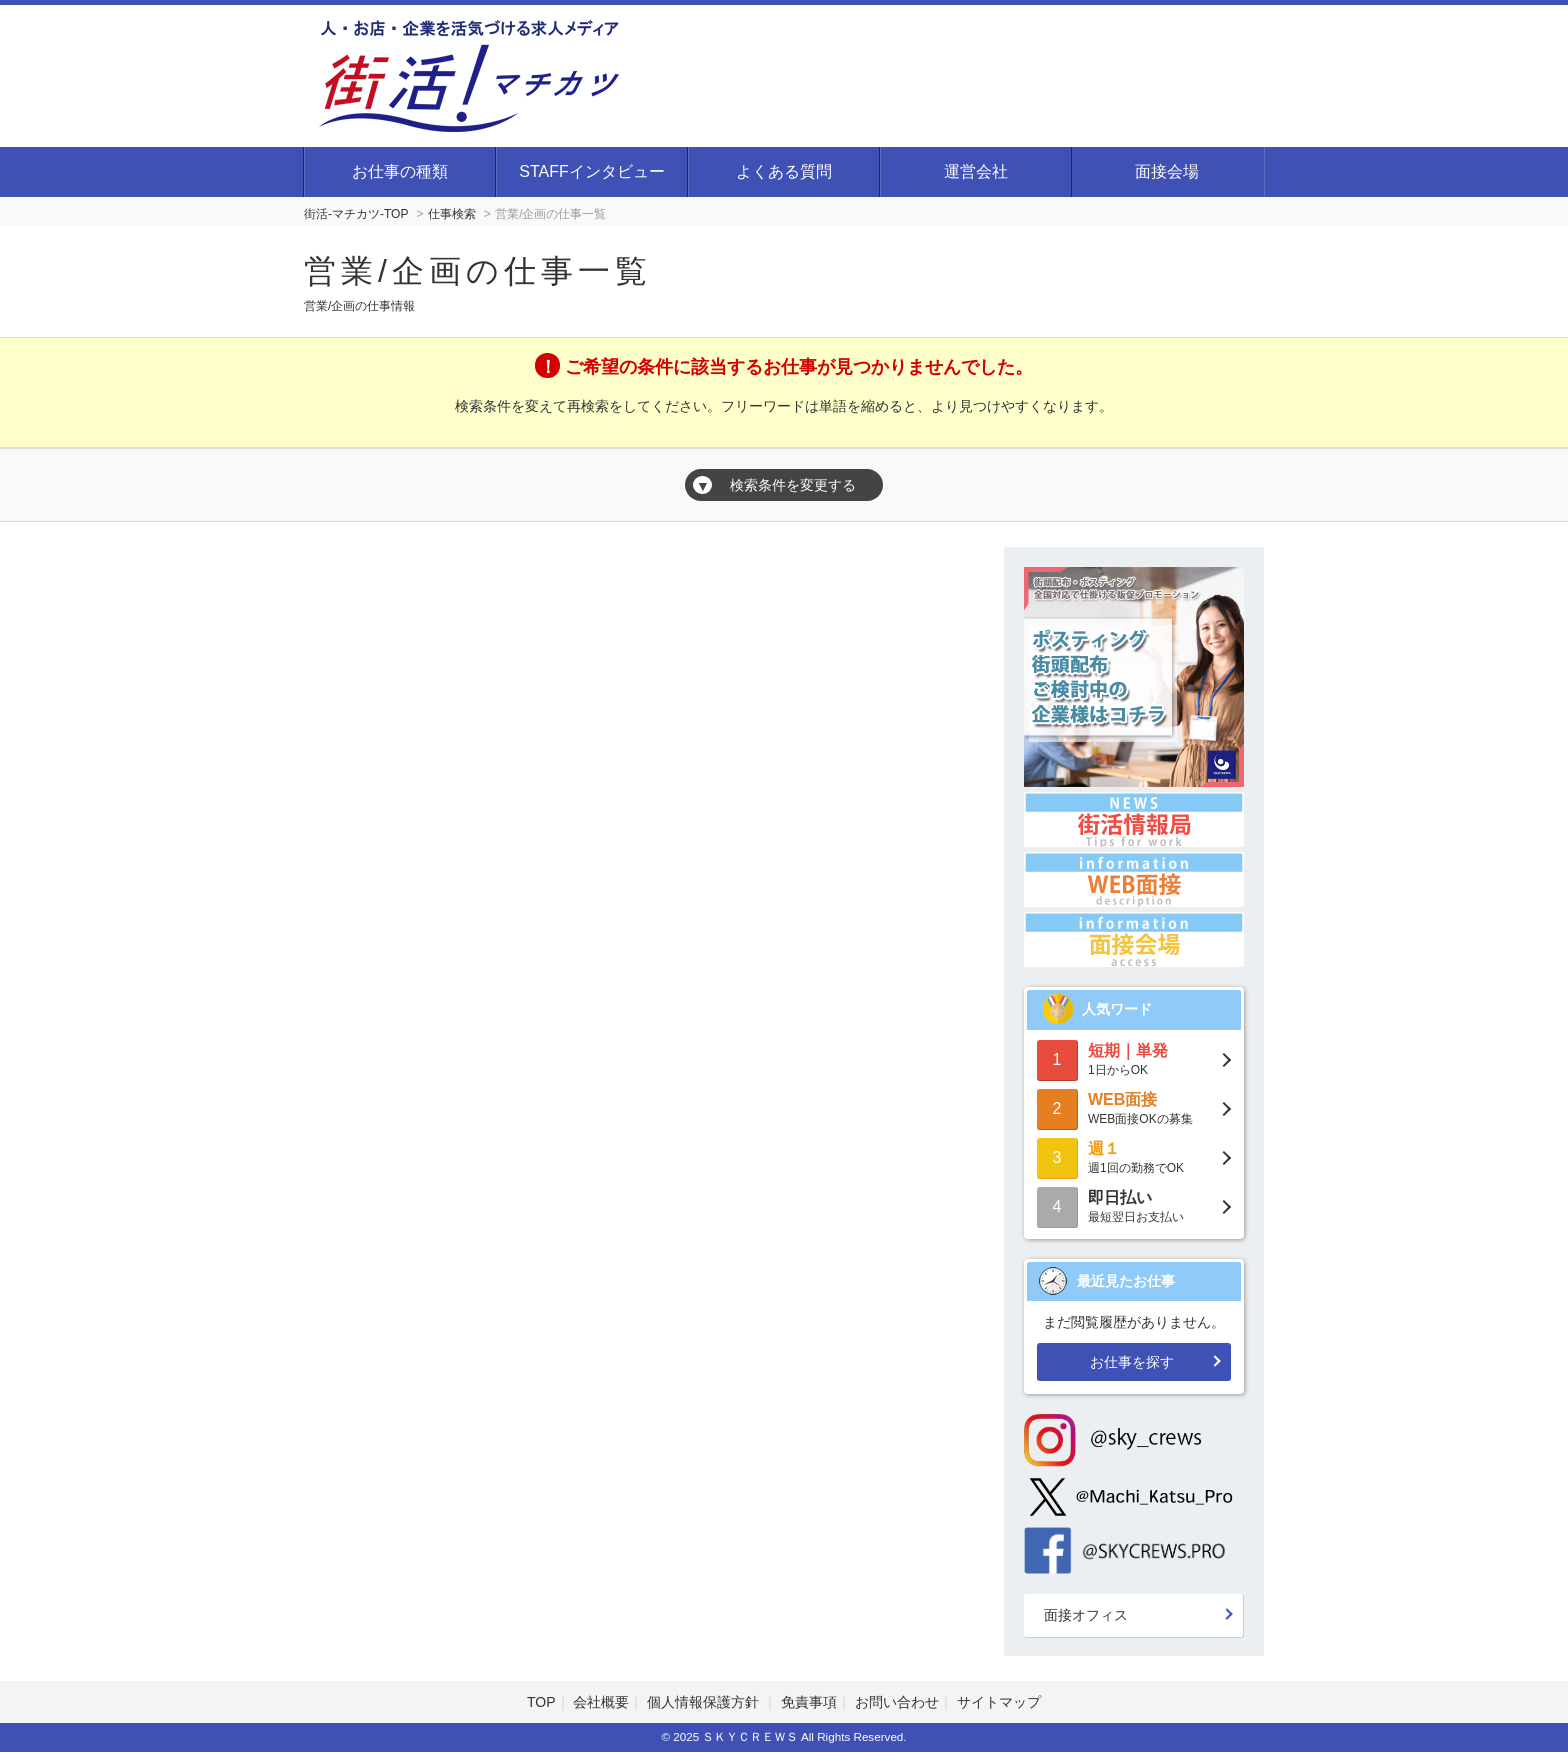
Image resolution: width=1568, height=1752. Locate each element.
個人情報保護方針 (705, 1702)
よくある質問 (784, 171)
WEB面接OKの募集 (1134, 1107)
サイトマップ (999, 1702)
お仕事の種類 (400, 171)
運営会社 (976, 171)
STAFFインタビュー (591, 171)
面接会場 (1167, 171)
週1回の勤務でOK (1134, 1156)
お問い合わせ (897, 1702)
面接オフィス (1086, 1615)
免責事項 (809, 1702)
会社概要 (601, 1702)
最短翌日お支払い (1134, 1205)
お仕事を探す (1132, 1362)
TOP (541, 1702)
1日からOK (1134, 1058)
